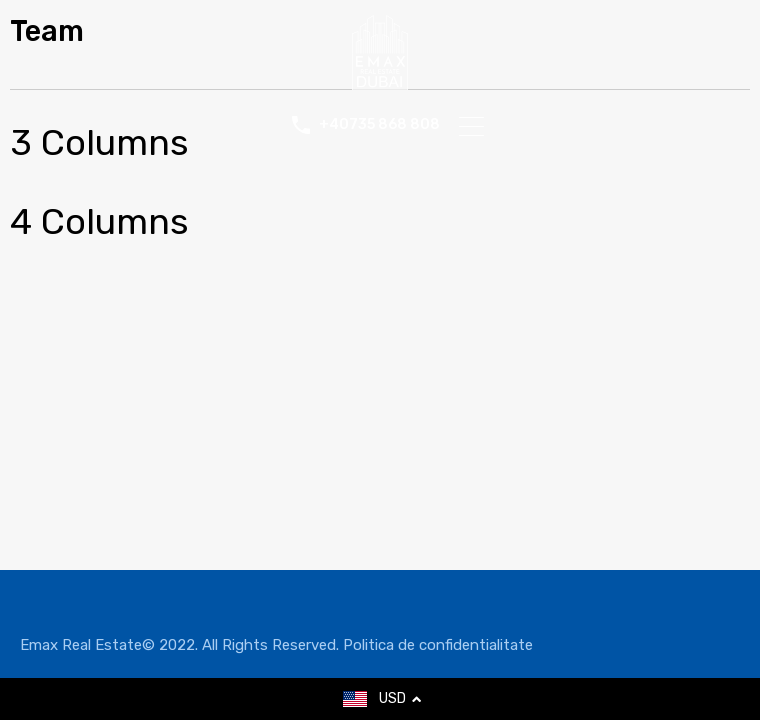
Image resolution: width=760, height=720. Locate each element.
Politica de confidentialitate (438, 645)
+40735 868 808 (379, 125)
